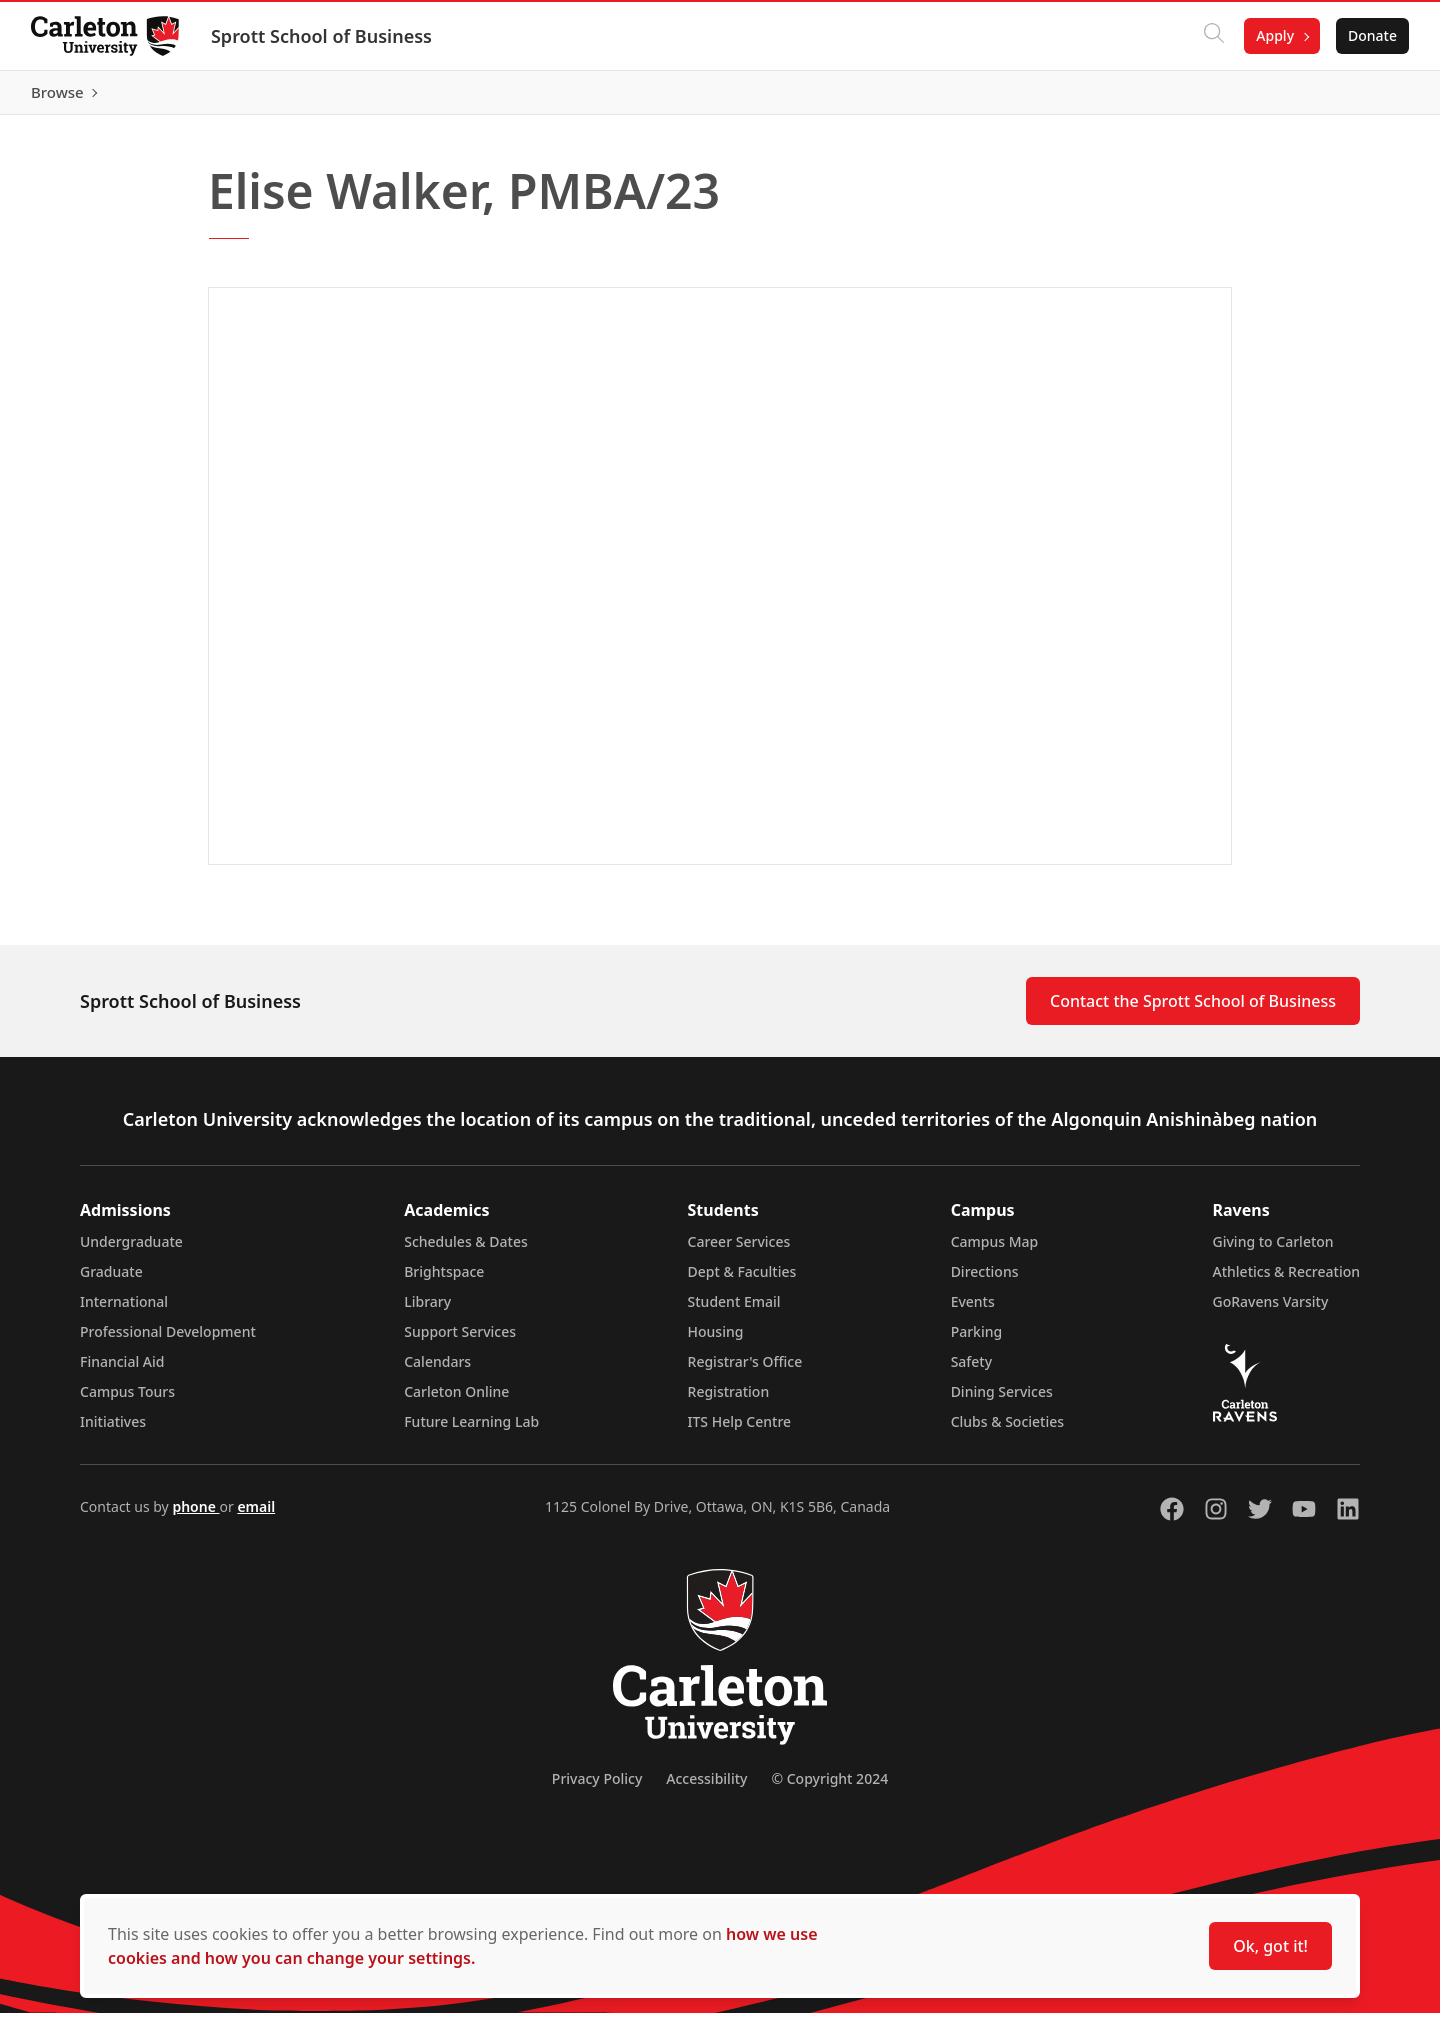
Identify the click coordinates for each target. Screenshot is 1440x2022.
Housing (716, 1340)
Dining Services (1002, 1400)
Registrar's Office (745, 1370)
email (256, 1515)
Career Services (739, 1250)
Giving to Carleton (1273, 1250)
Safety (972, 1370)
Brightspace (444, 1280)
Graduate (111, 1280)
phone (195, 1515)
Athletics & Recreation (1286, 1280)
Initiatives (113, 1430)
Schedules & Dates (466, 1250)
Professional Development (168, 1340)
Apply (1274, 35)
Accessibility (706, 1787)
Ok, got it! (1270, 1946)
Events (973, 1310)
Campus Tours (127, 1400)
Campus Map (995, 1250)
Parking (977, 1340)
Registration (729, 1400)
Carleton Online (456, 1400)
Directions (985, 1280)
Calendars (437, 1370)
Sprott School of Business (322, 36)
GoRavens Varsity (1271, 1310)
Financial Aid (122, 1370)
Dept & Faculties (742, 1280)
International (124, 1310)
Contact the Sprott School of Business (1193, 1010)
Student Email (734, 1310)
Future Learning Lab (471, 1430)
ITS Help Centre (740, 1430)
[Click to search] (1213, 36)
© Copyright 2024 (829, 1787)
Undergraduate (131, 1250)
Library (427, 1310)
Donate (1371, 35)
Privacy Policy (597, 1787)
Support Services (460, 1340)
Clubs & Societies (1007, 1430)
